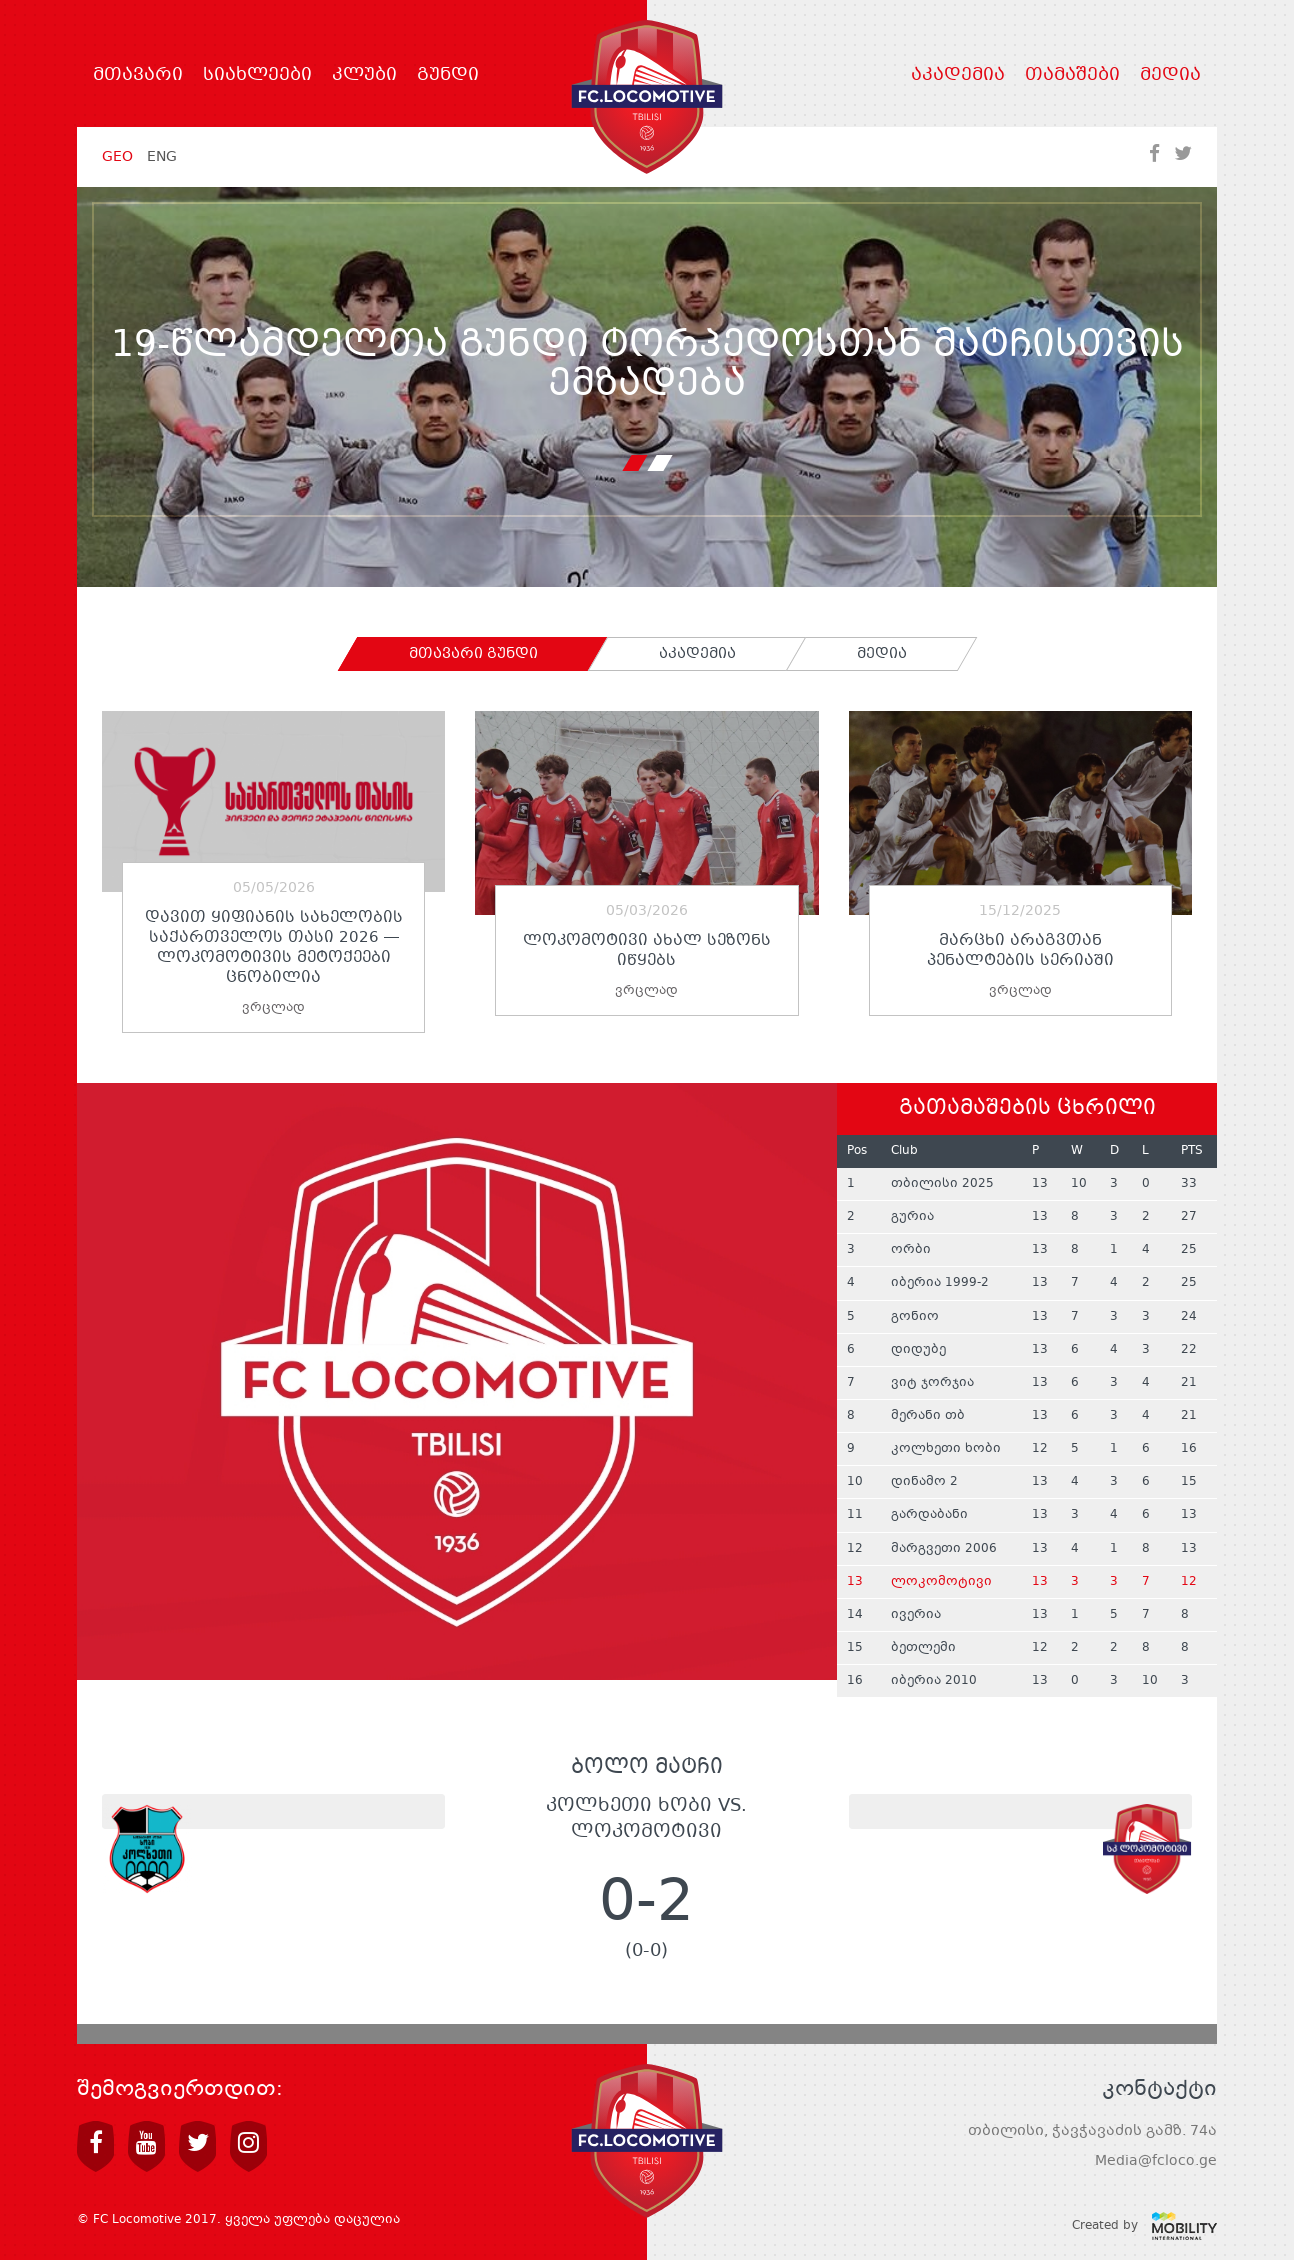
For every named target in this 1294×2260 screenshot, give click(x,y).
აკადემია (958, 76)
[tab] (473, 654)
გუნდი (448, 76)
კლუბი (364, 76)
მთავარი (138, 76)
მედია (1170, 76)
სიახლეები (257, 76)
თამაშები (1072, 76)
